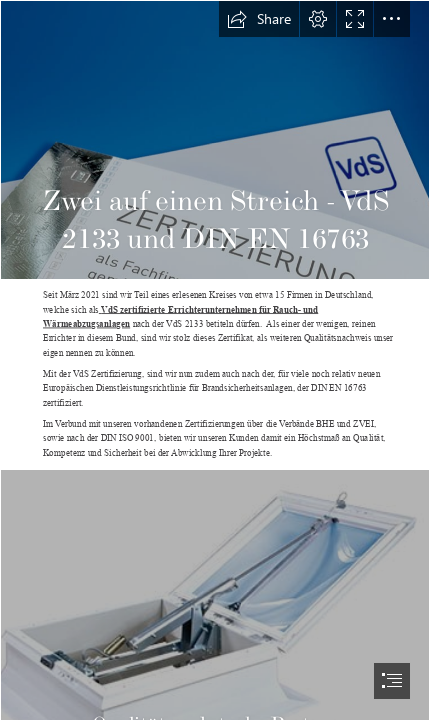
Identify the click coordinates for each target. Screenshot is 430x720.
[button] (259, 19)
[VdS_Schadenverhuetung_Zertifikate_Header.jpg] (215, 140)
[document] (215, 360)
